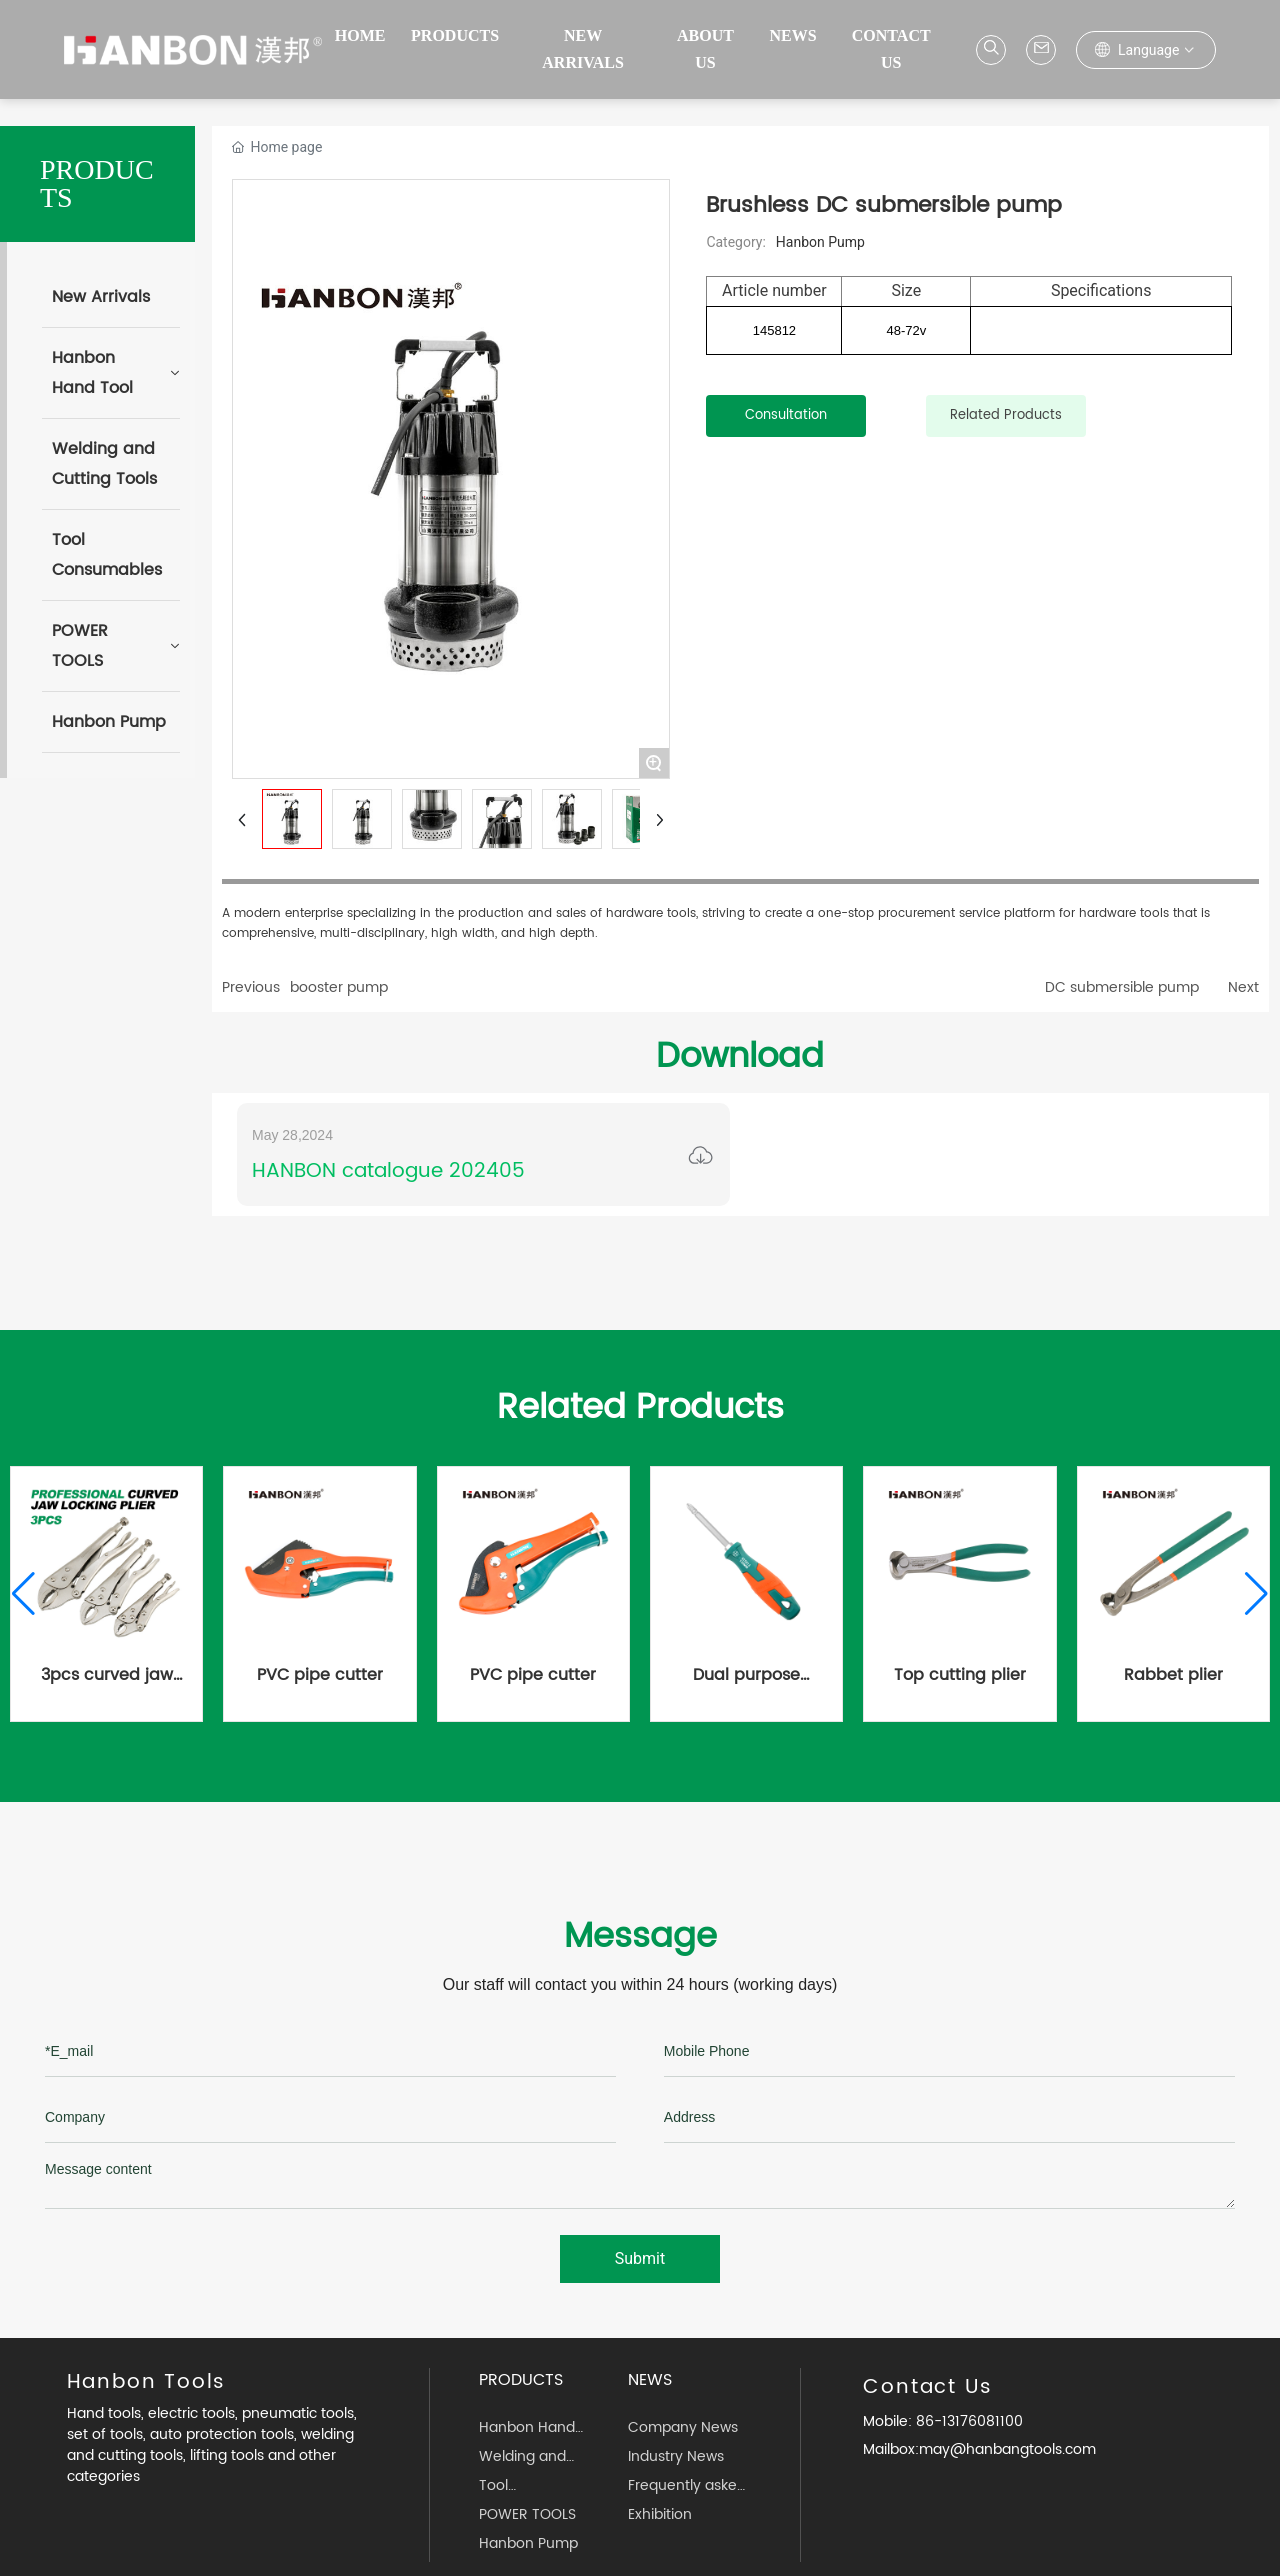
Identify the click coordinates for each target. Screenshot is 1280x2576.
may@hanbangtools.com (1007, 2449)
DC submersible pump (1122, 987)
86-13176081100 (967, 2421)
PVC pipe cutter (320, 1675)
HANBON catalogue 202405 (388, 1171)
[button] (23, 1594)
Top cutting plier (960, 1675)
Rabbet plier (1173, 1675)
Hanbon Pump (820, 242)
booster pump (339, 987)
